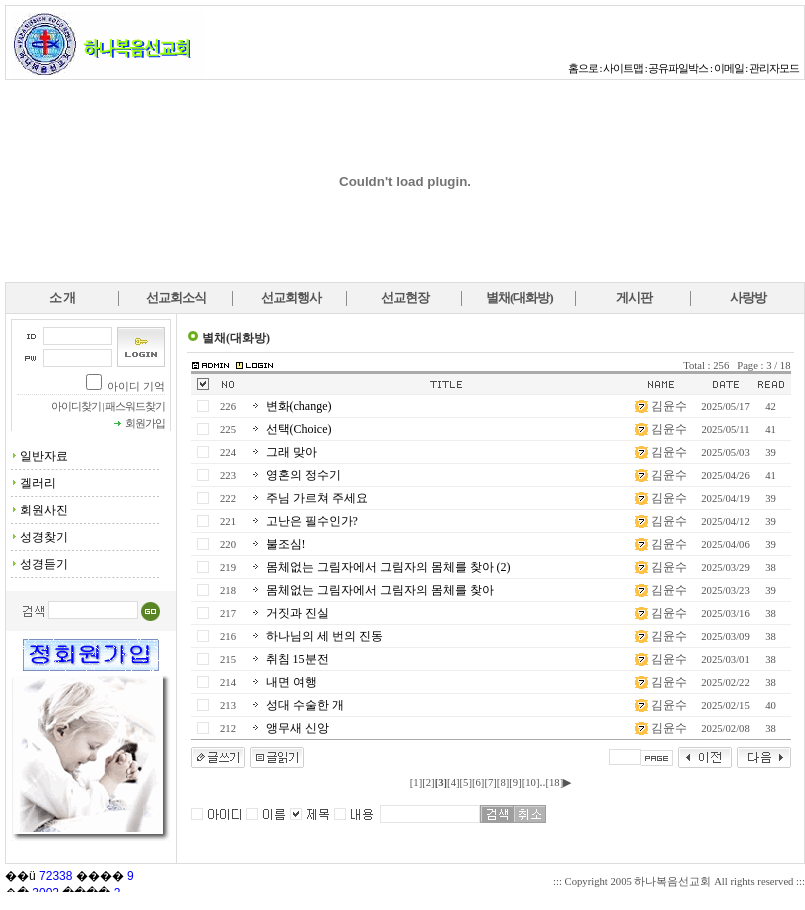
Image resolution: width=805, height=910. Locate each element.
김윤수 (669, 406)
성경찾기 (44, 537)
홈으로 (583, 68)
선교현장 (405, 297)
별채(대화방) (519, 297)
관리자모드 (774, 68)
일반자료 (44, 456)
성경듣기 (44, 564)
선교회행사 (291, 297)
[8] (503, 782)
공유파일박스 (678, 68)
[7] (490, 782)
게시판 (634, 297)
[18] (554, 782)
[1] (416, 782)
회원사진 (44, 510)
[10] (531, 782)
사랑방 (748, 297)
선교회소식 (176, 297)
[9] (515, 782)
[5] (466, 782)
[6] (478, 782)
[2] (428, 782)
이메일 (729, 68)
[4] (453, 782)
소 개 (62, 297)
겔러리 (38, 483)
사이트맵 (623, 68)
